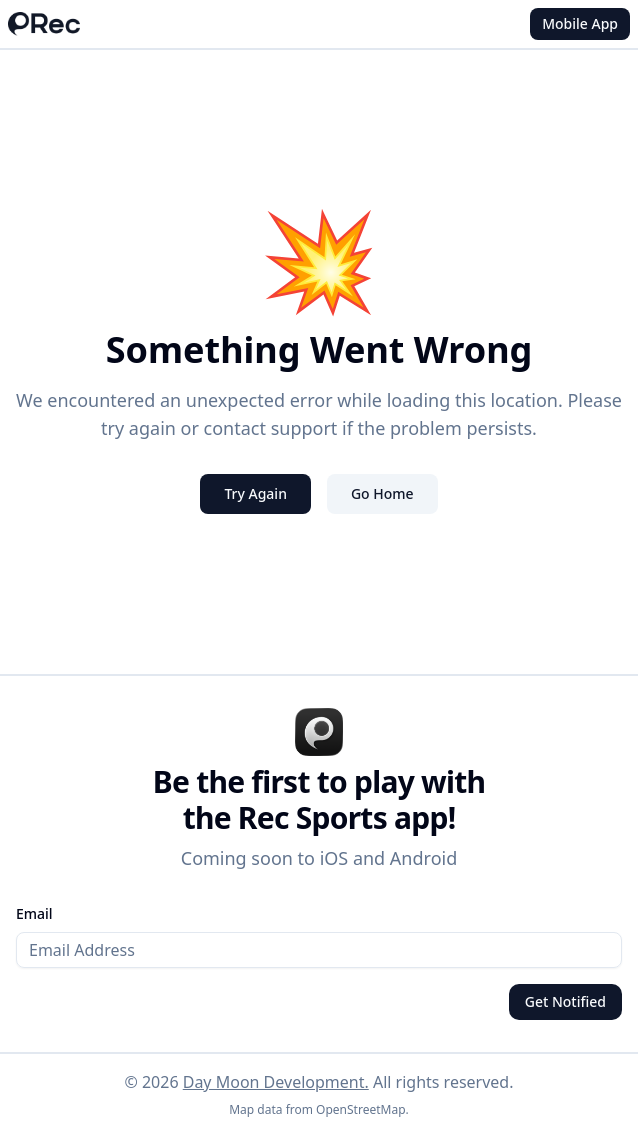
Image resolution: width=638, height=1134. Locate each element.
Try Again (255, 493)
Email (34, 913)
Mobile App (580, 23)
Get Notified (565, 1001)
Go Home (382, 493)
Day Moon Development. (276, 1082)
